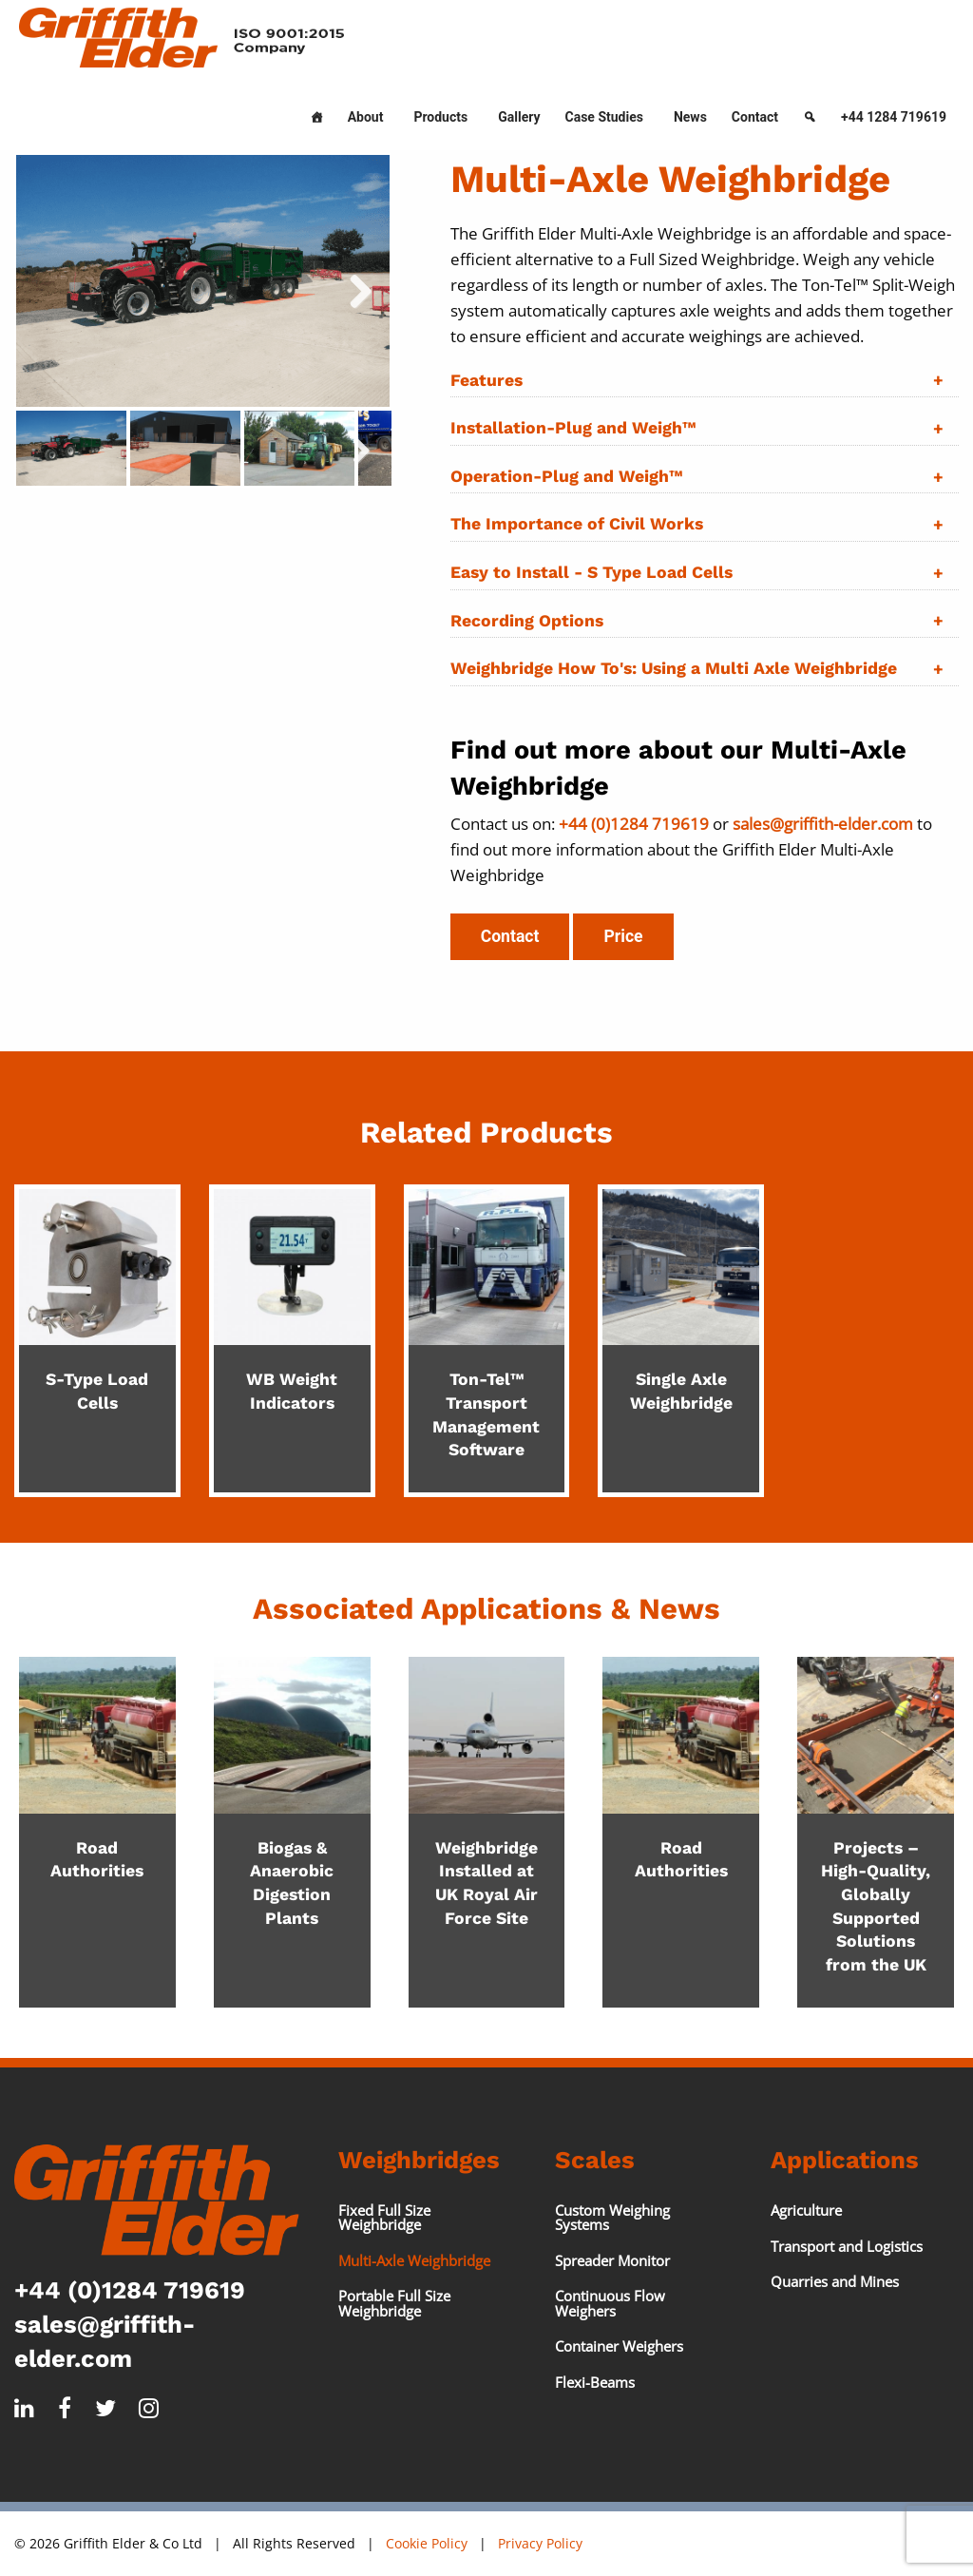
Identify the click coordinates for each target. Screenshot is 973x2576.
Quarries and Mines (835, 2281)
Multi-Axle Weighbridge (414, 2260)
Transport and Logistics (847, 2246)
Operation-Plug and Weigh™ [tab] (566, 476)
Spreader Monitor (612, 2260)
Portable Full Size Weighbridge (394, 2302)
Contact (755, 117)
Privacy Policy (540, 2543)
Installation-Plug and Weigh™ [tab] (573, 427)
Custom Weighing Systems (612, 2217)
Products (440, 117)
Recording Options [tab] (526, 620)
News (690, 117)
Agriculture (806, 2210)
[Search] (810, 112)
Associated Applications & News (486, 1608)
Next (371, 461)
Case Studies (604, 117)
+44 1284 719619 (893, 117)
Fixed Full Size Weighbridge (384, 2217)
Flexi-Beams (595, 2382)
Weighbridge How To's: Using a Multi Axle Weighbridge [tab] (673, 668)
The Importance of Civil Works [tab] (576, 523)
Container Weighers (619, 2345)
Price (622, 936)
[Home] (316, 112)
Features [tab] (486, 380)
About (366, 117)
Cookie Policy (426, 2543)
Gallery (519, 117)
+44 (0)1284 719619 (129, 2290)
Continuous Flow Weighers (610, 2302)
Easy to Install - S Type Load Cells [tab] (591, 572)
